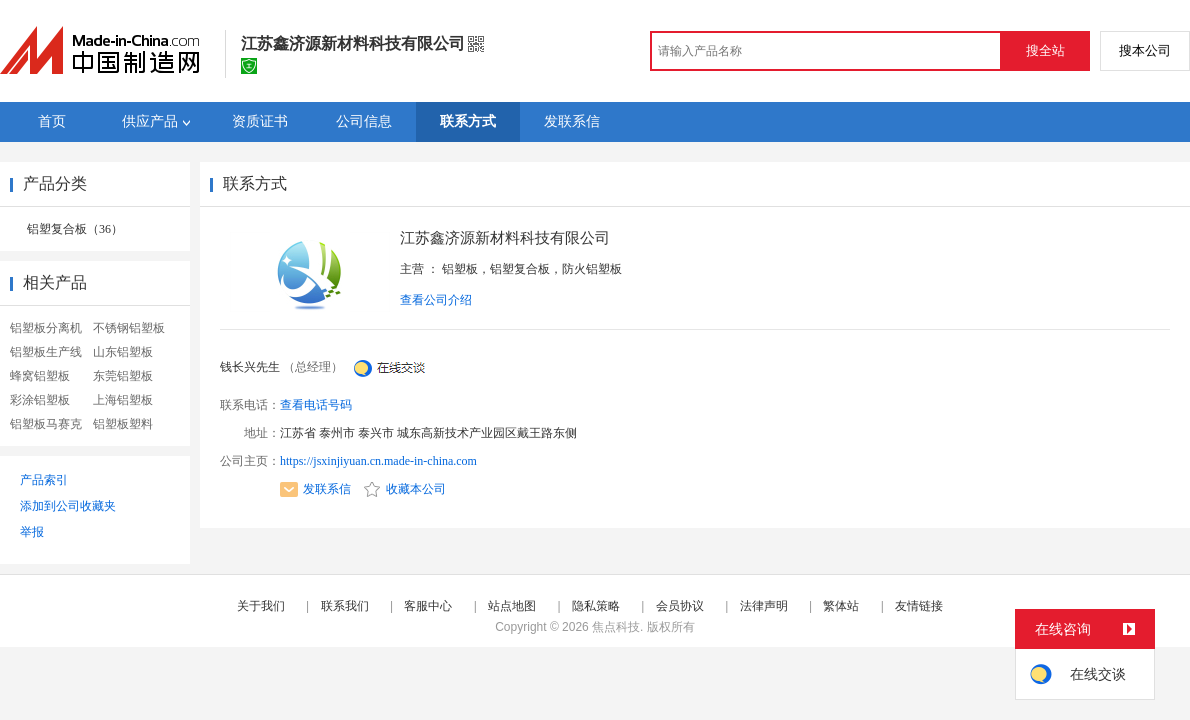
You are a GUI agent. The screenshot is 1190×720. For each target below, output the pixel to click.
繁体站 (841, 606)
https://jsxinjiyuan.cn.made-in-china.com (378, 461)
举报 (32, 532)
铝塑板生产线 (46, 352)
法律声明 (764, 606)
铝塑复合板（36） (75, 229)
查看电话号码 (316, 405)
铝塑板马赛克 (46, 424)
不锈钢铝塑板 (129, 328)
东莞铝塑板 (123, 376)
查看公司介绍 (436, 300)
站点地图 (512, 606)
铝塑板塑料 (123, 424)
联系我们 (345, 606)
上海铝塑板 (123, 400)
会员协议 (680, 606)
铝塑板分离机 (46, 328)
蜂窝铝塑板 (40, 376)
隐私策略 (596, 606)
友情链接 (919, 606)
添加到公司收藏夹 (68, 506)
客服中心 (428, 606)
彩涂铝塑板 (40, 400)
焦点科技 (616, 627)
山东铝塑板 (123, 352)
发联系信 (315, 489)
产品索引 (44, 480)
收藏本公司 (405, 489)
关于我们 (261, 606)
